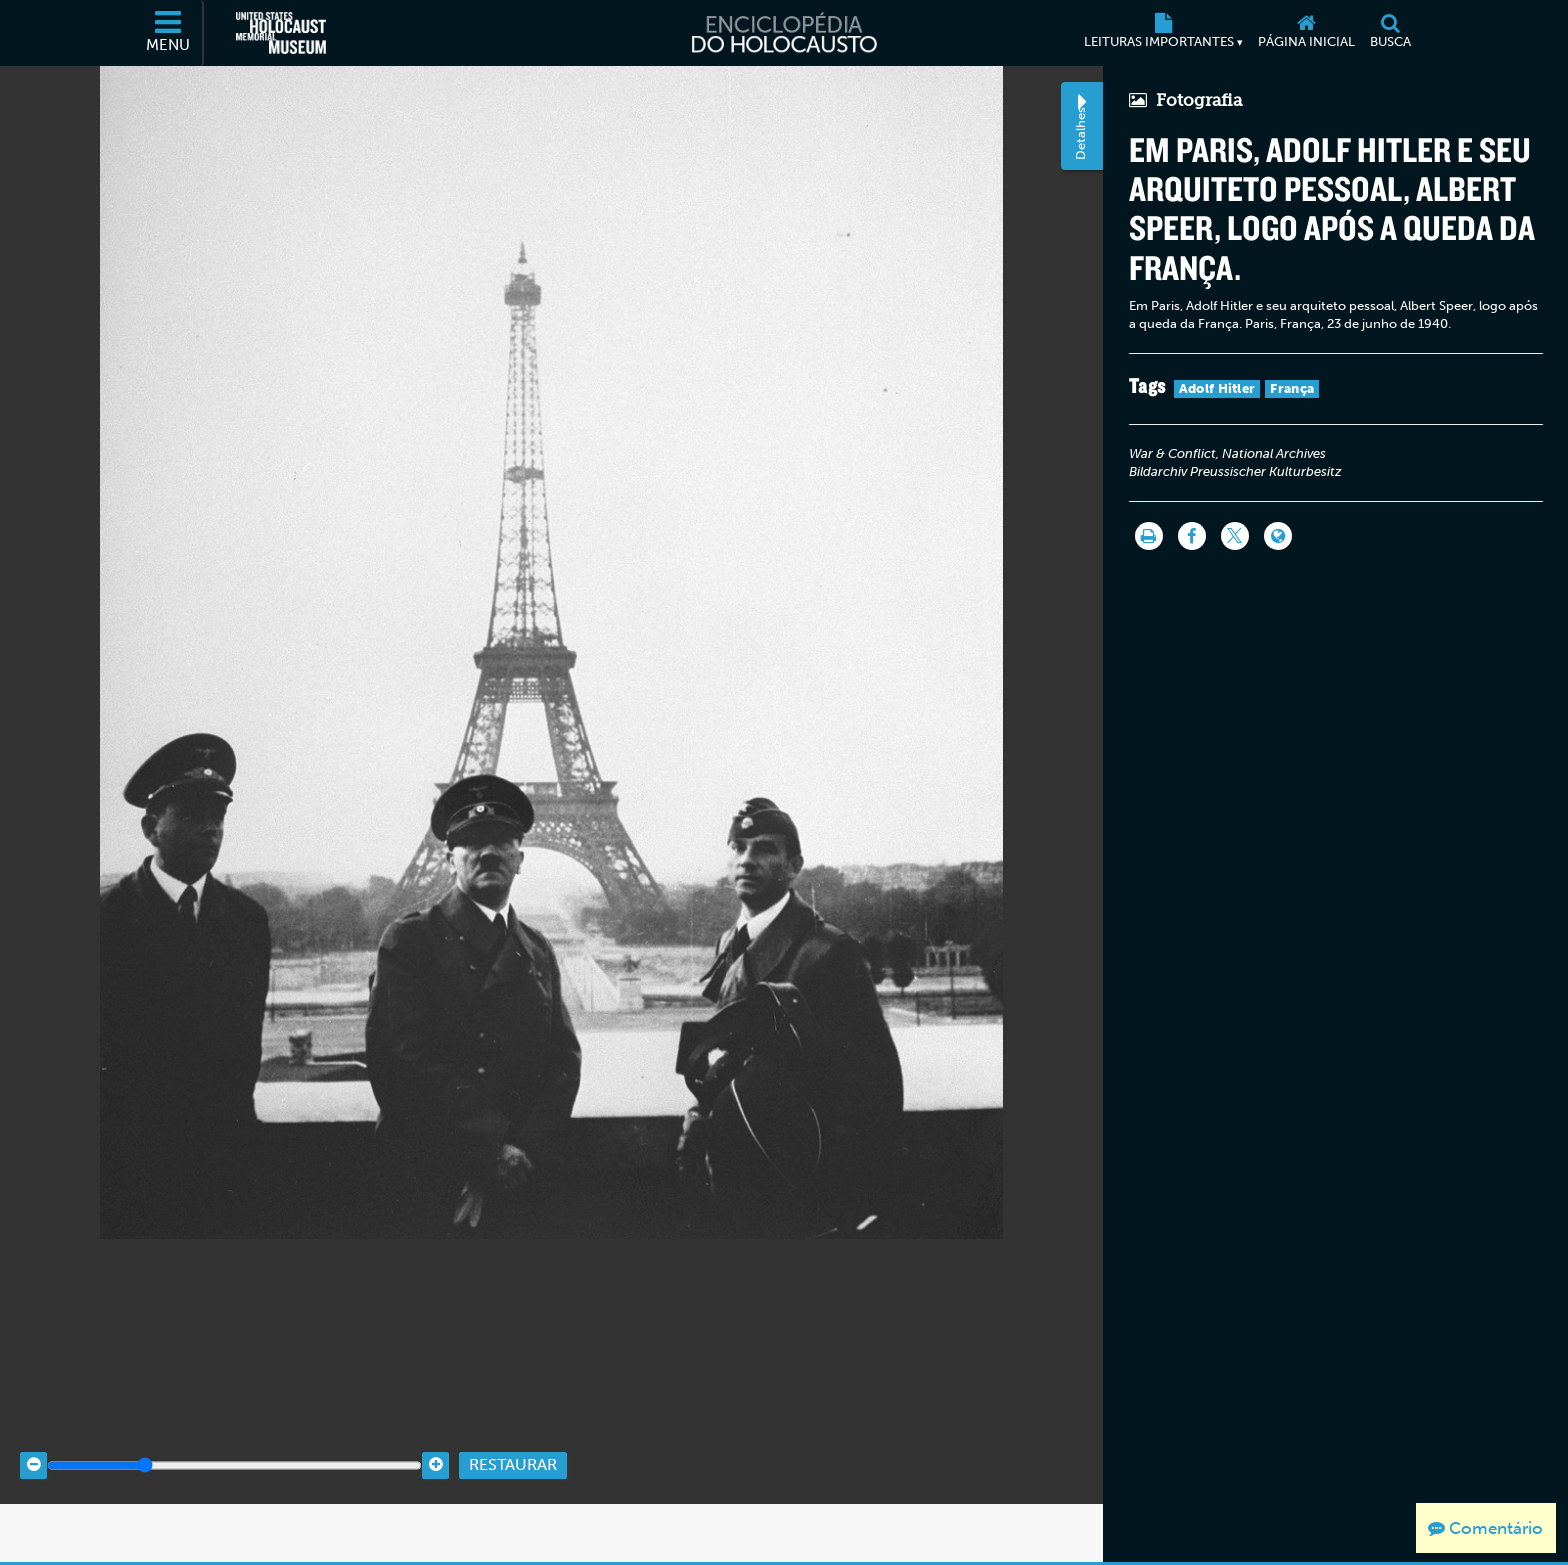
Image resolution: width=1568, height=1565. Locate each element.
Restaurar (513, 1526)
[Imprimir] (1143, 539)
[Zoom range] (234, 1526)
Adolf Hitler (1211, 391)
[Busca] (1390, 33)
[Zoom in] (435, 1526)
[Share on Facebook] (1186, 539)
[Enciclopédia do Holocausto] (784, 33)
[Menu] (169, 33)
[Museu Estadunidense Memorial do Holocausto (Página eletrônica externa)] (281, 33)
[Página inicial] (1306, 33)
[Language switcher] (1272, 539)
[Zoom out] (33, 1526)
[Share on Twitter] (1229, 539)
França (1287, 391)
